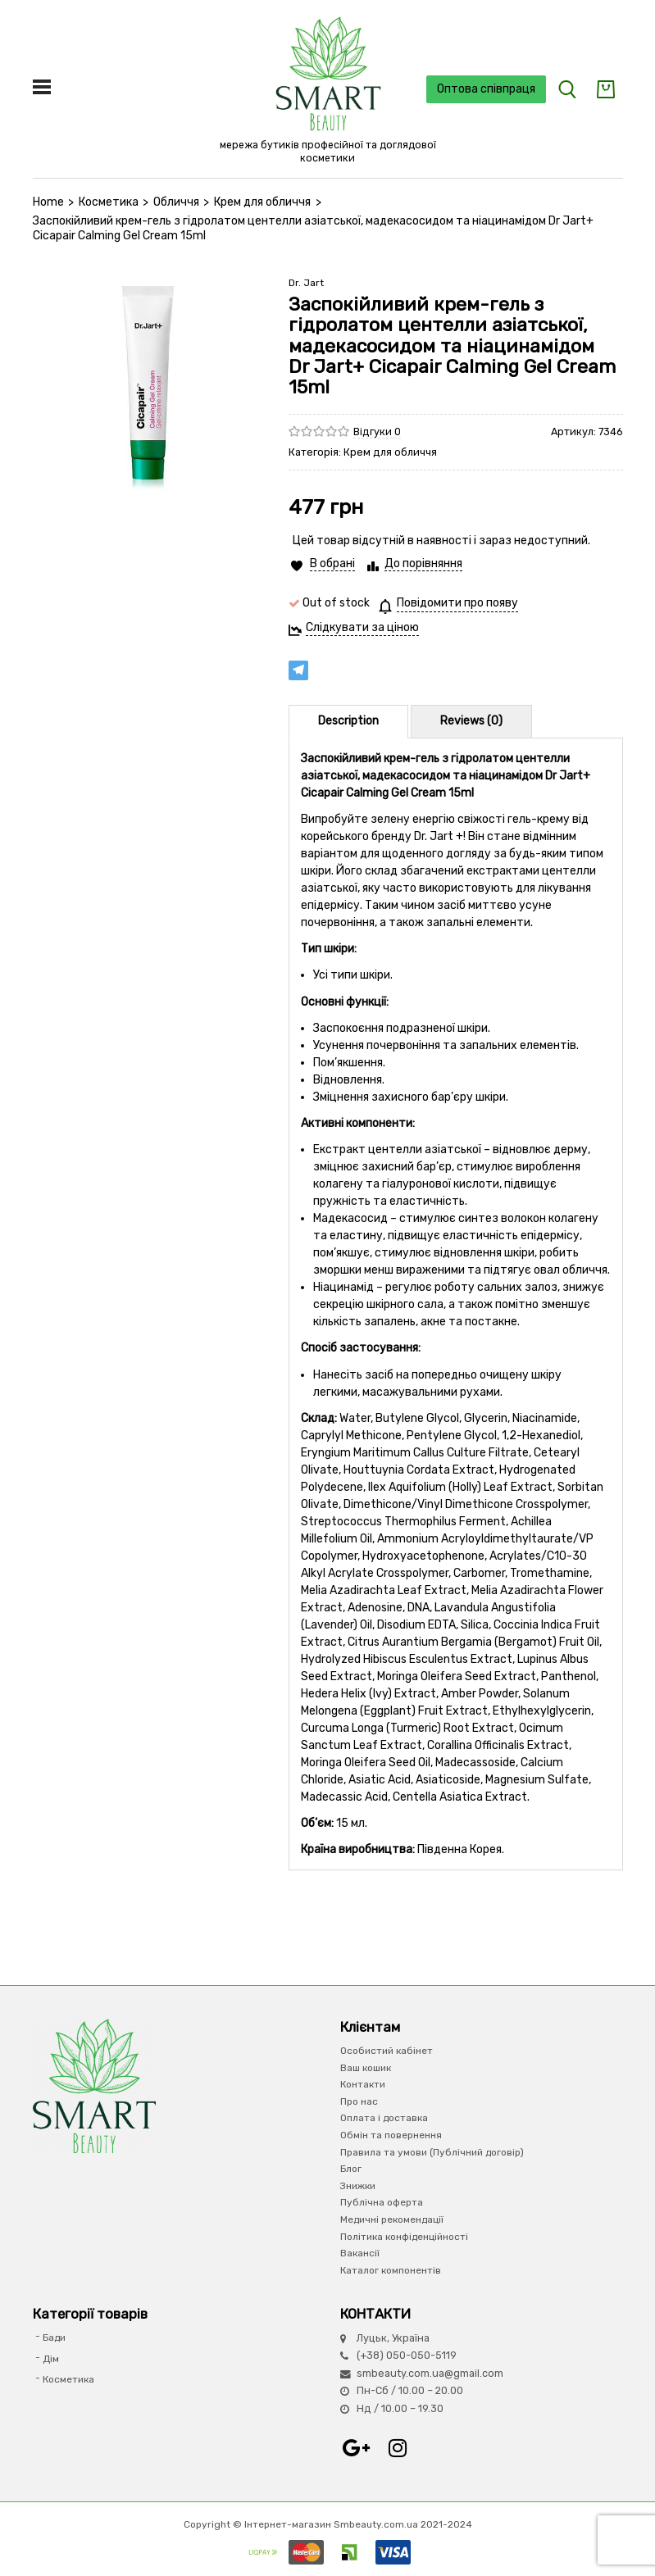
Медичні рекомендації (391, 2219)
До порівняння (423, 563)
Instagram (397, 2448)
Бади (54, 2337)
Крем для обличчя (262, 202)
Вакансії (360, 2253)
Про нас (359, 2101)
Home (48, 202)
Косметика (109, 202)
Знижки (357, 2186)
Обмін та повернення (391, 2135)
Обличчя (176, 202)
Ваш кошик (365, 2068)
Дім (51, 2359)
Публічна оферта (381, 2202)
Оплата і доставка (384, 2118)
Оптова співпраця (486, 89)
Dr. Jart (306, 282)
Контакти (362, 2084)
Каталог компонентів (390, 2270)
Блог (351, 2168)
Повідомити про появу (457, 603)
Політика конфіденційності (404, 2236)
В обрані (332, 563)
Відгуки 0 (377, 431)
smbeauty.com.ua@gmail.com (430, 2373)
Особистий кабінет (386, 2050)
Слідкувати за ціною (362, 627)
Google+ (356, 2448)
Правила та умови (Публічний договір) (432, 2152)
